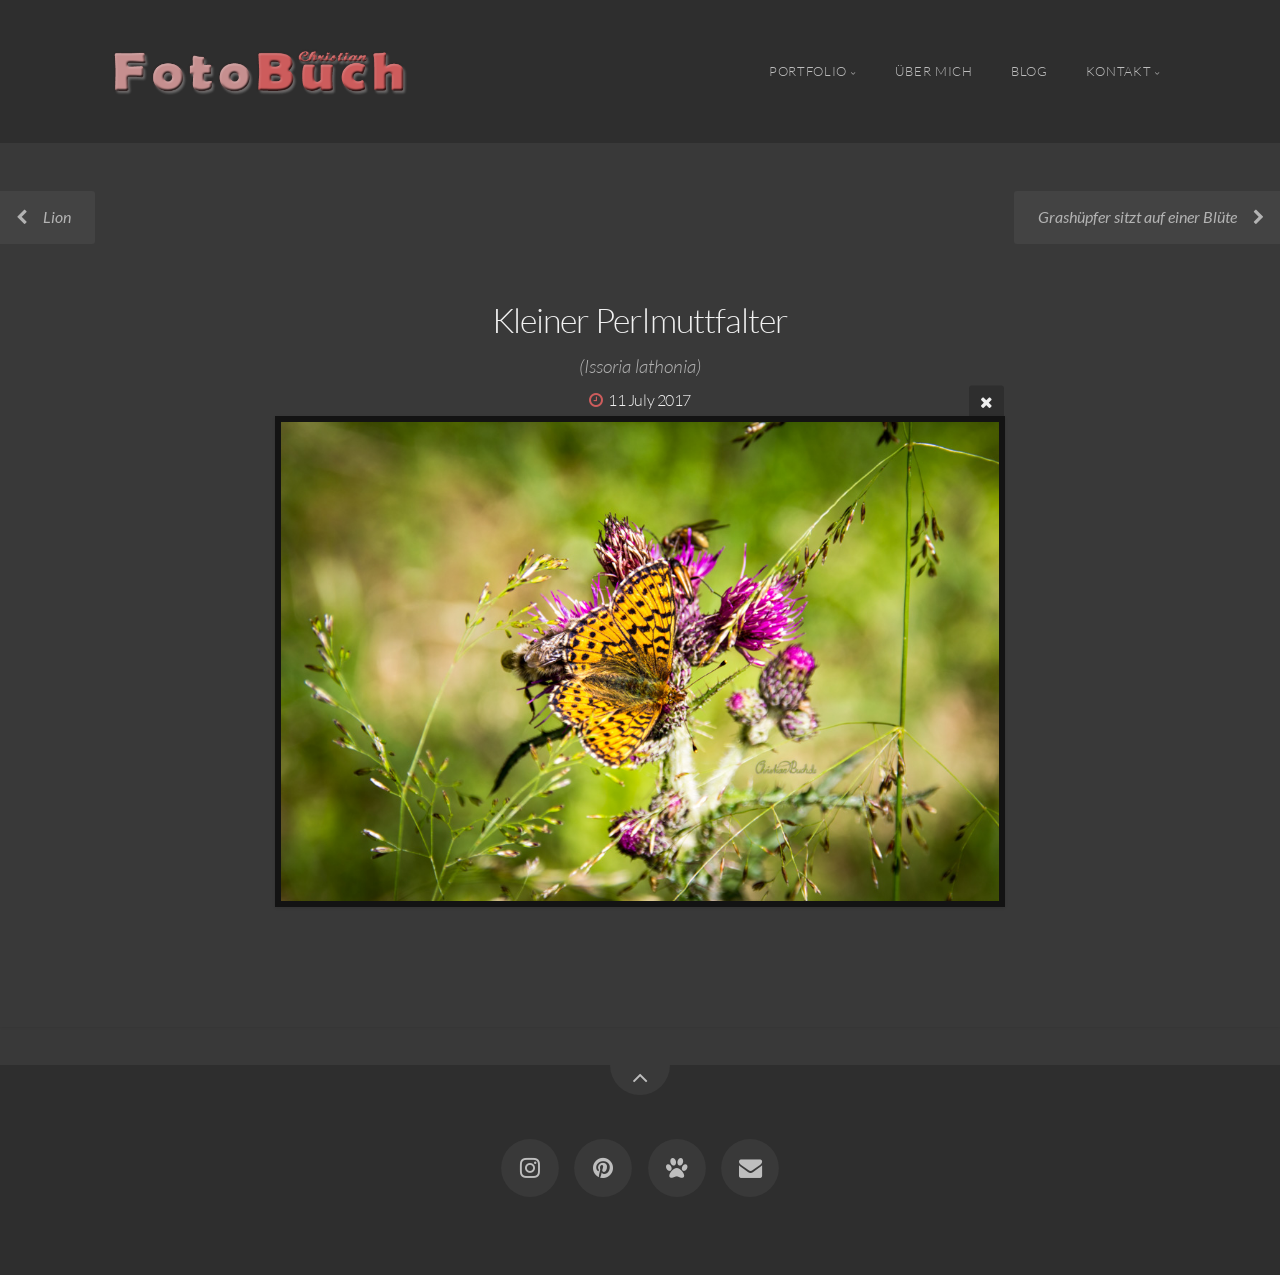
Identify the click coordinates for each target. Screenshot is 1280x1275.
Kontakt (1118, 71)
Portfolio (808, 71)
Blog (1029, 71)
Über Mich (934, 71)
